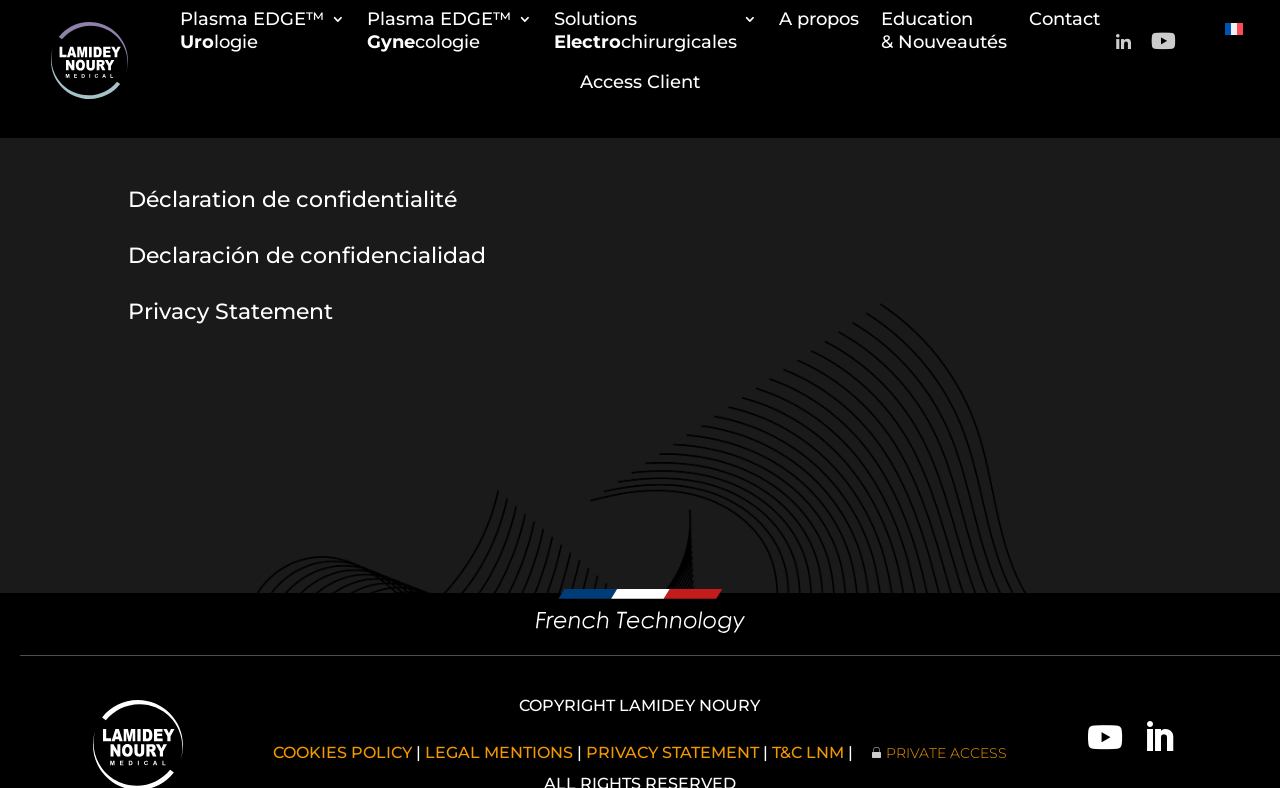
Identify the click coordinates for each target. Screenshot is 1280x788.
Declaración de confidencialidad (307, 255)
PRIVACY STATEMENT (672, 752)
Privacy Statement (230, 311)
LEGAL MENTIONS (499, 752)
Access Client (640, 82)
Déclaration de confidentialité (292, 199)
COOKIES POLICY (342, 752)
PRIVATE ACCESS (946, 753)
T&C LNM (808, 752)
